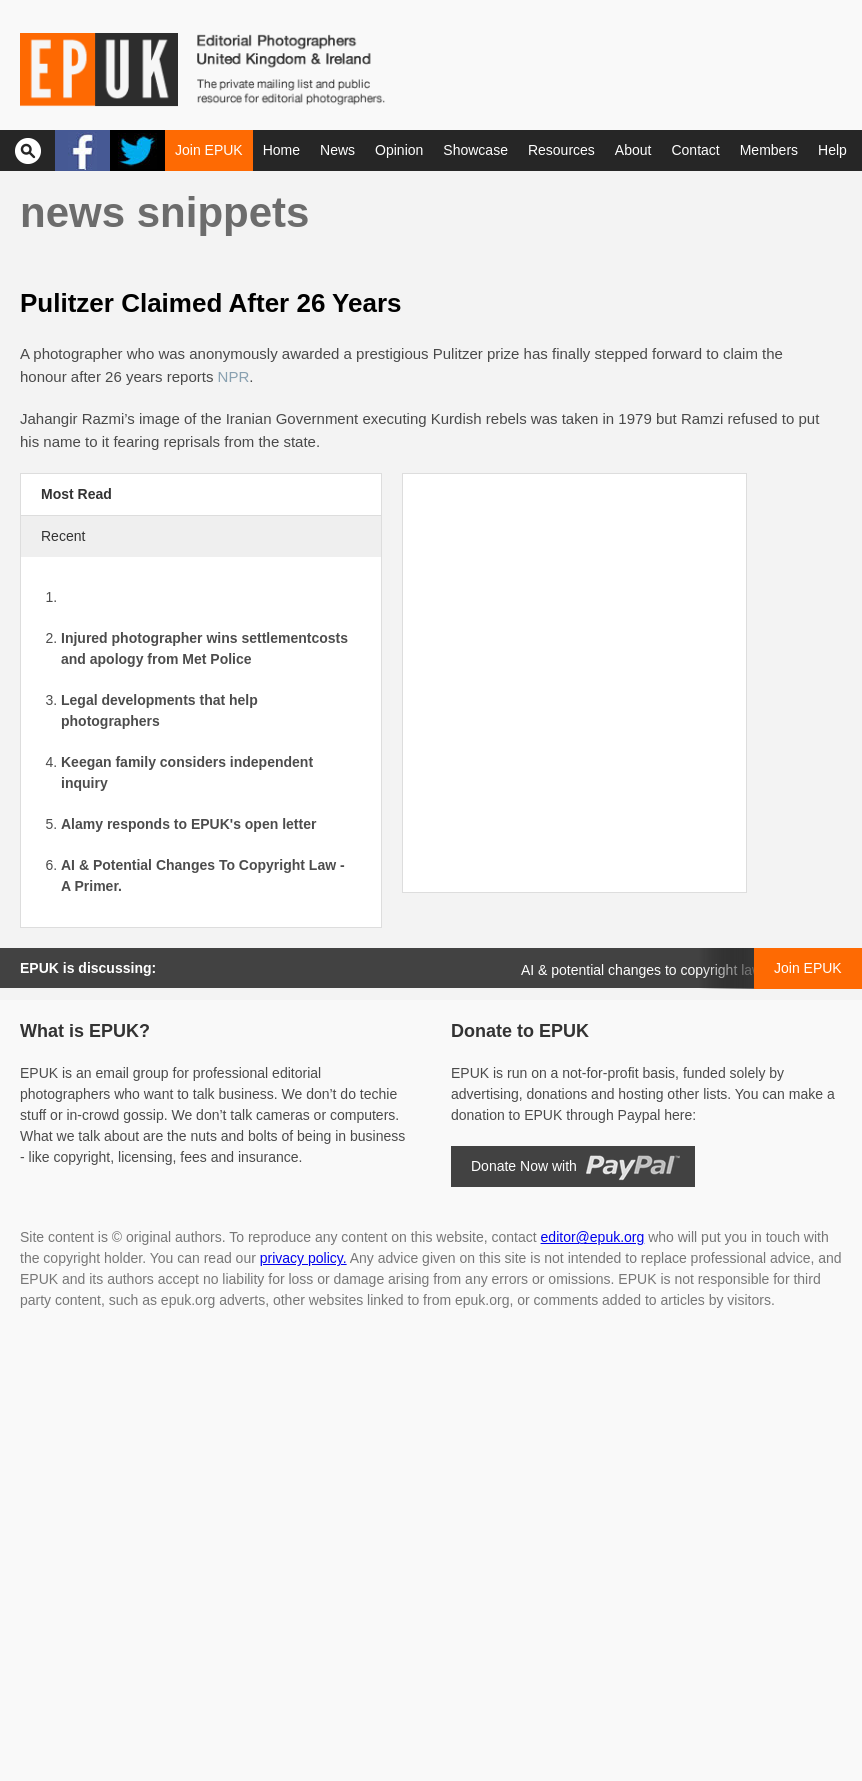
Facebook (82, 150)
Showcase (475, 150)
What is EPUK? (85, 1031)
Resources (561, 150)
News (337, 150)
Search (27, 150)
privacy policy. (303, 1258)
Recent (63, 536)
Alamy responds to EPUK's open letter (188, 824)
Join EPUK (209, 150)
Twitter (137, 150)
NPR (234, 376)
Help (832, 150)
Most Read (76, 494)
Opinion (399, 150)
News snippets (164, 212)
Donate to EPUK (520, 1031)
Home (281, 150)
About (633, 150)
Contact (695, 150)
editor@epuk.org (593, 1237)
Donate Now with (524, 1166)
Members (769, 150)
